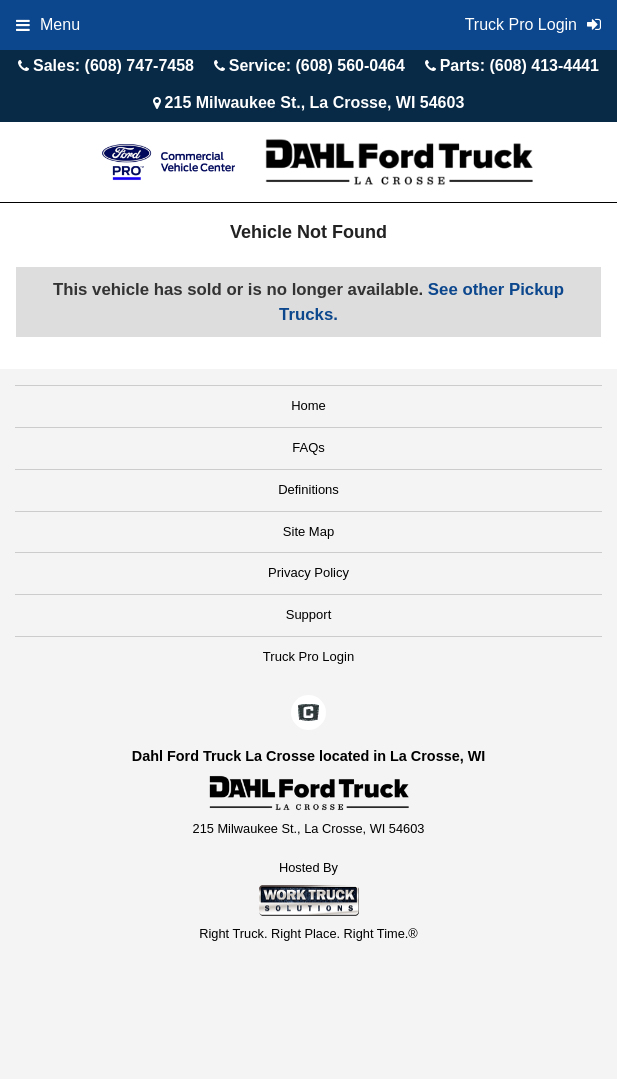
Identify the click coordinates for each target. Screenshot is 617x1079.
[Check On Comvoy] (308, 714)
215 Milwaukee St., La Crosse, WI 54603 (315, 102)
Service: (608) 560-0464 (317, 65)
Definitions (308, 489)
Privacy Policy (308, 572)
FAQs (308, 447)
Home (308, 405)
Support (309, 614)
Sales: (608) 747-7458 (113, 65)
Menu (48, 24)
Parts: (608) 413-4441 (519, 65)
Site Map (308, 531)
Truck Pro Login (308, 656)
